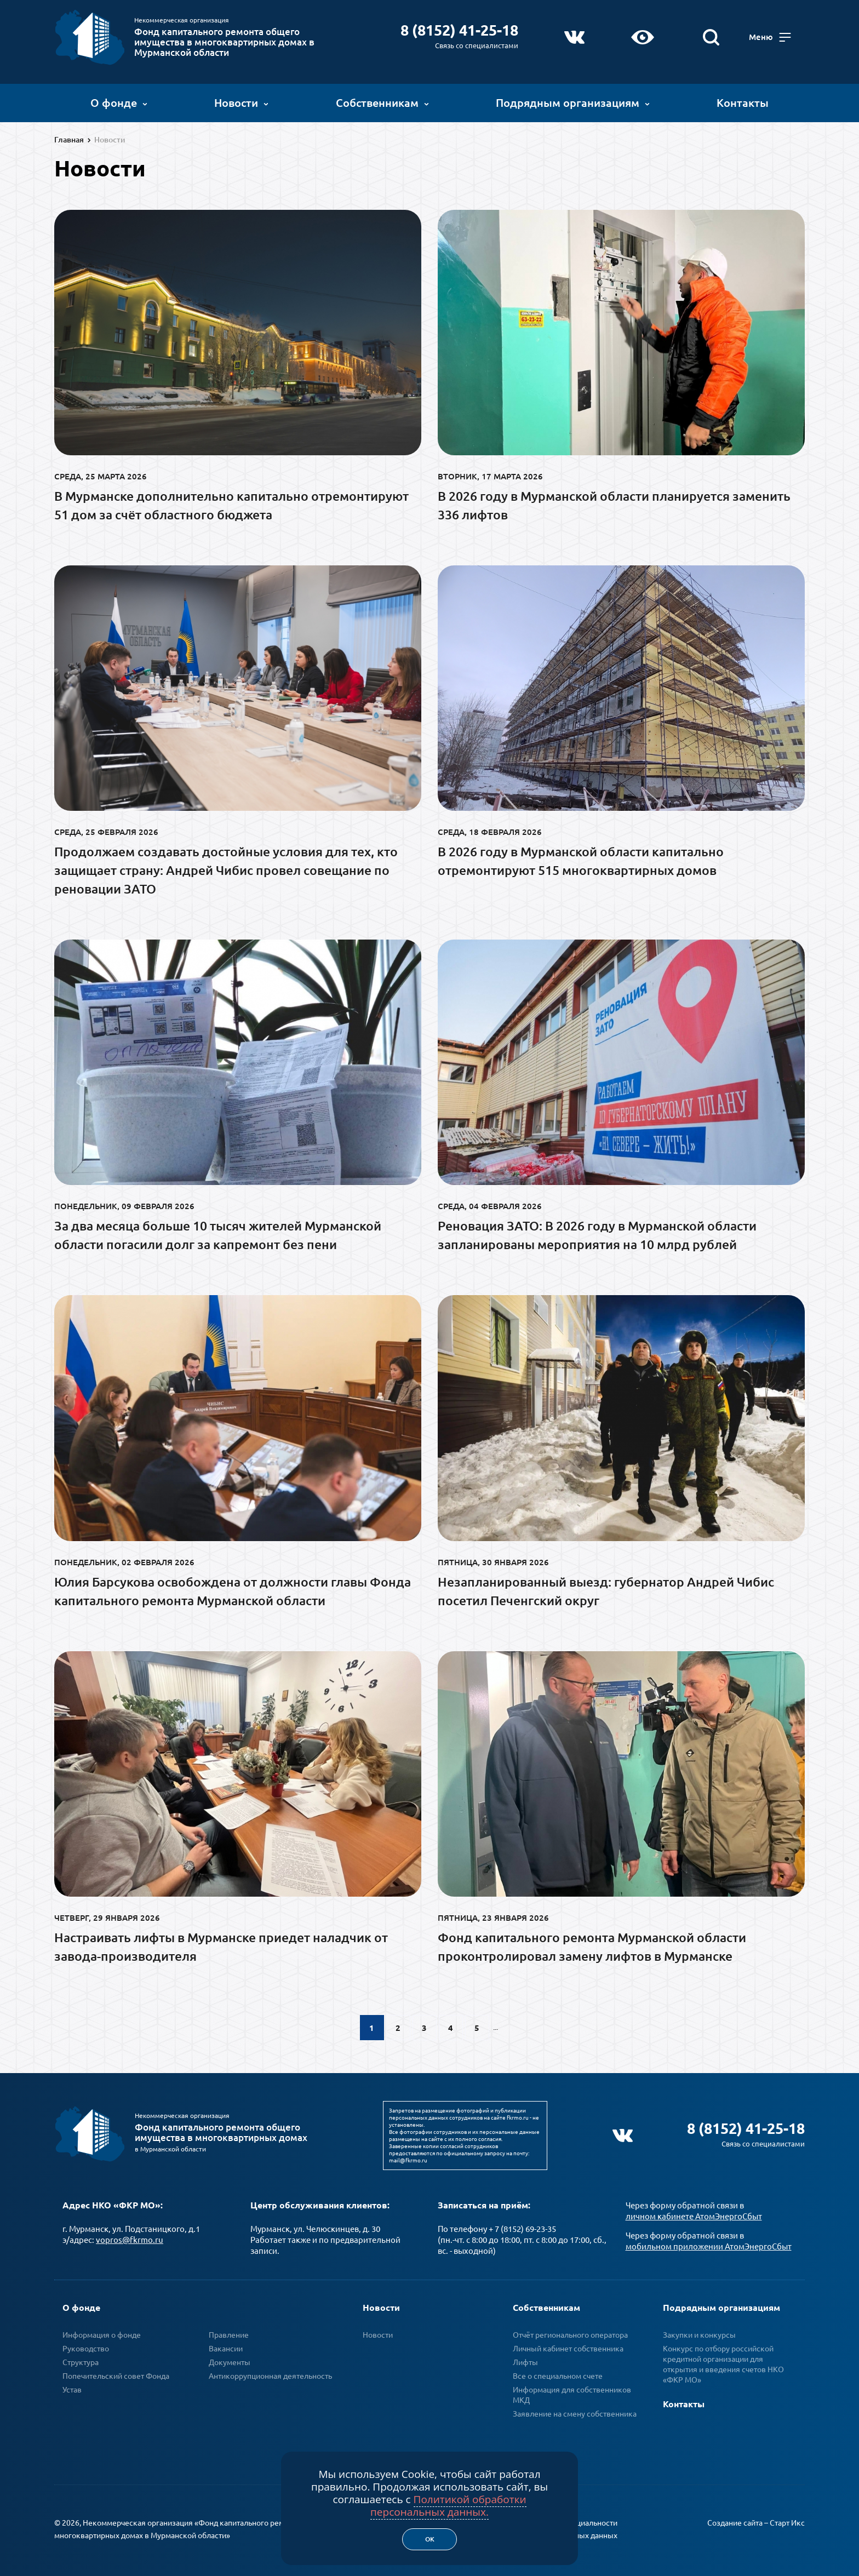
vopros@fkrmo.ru (129, 2236)
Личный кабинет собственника (568, 2345)
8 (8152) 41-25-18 (461, 28)
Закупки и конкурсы (699, 2331)
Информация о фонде (101, 2331)
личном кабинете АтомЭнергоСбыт (694, 2213)
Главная (69, 139)
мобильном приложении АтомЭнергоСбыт (709, 2243)
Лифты (525, 2359)
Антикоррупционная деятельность (270, 2372)
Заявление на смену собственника (575, 2410)
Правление (229, 2331)
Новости (241, 101)
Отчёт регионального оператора (570, 2331)
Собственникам (382, 101)
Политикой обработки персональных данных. (448, 2505)
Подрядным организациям (573, 101)
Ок (429, 2539)
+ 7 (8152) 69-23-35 (522, 2225)
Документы (229, 2359)
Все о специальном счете (558, 2372)
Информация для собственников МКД (572, 2391)
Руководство (85, 2345)
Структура (80, 2359)
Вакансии (226, 2345)
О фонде (118, 101)
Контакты (743, 101)
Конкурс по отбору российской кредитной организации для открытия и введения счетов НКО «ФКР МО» (723, 2361)
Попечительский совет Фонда (115, 2372)
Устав (72, 2386)
